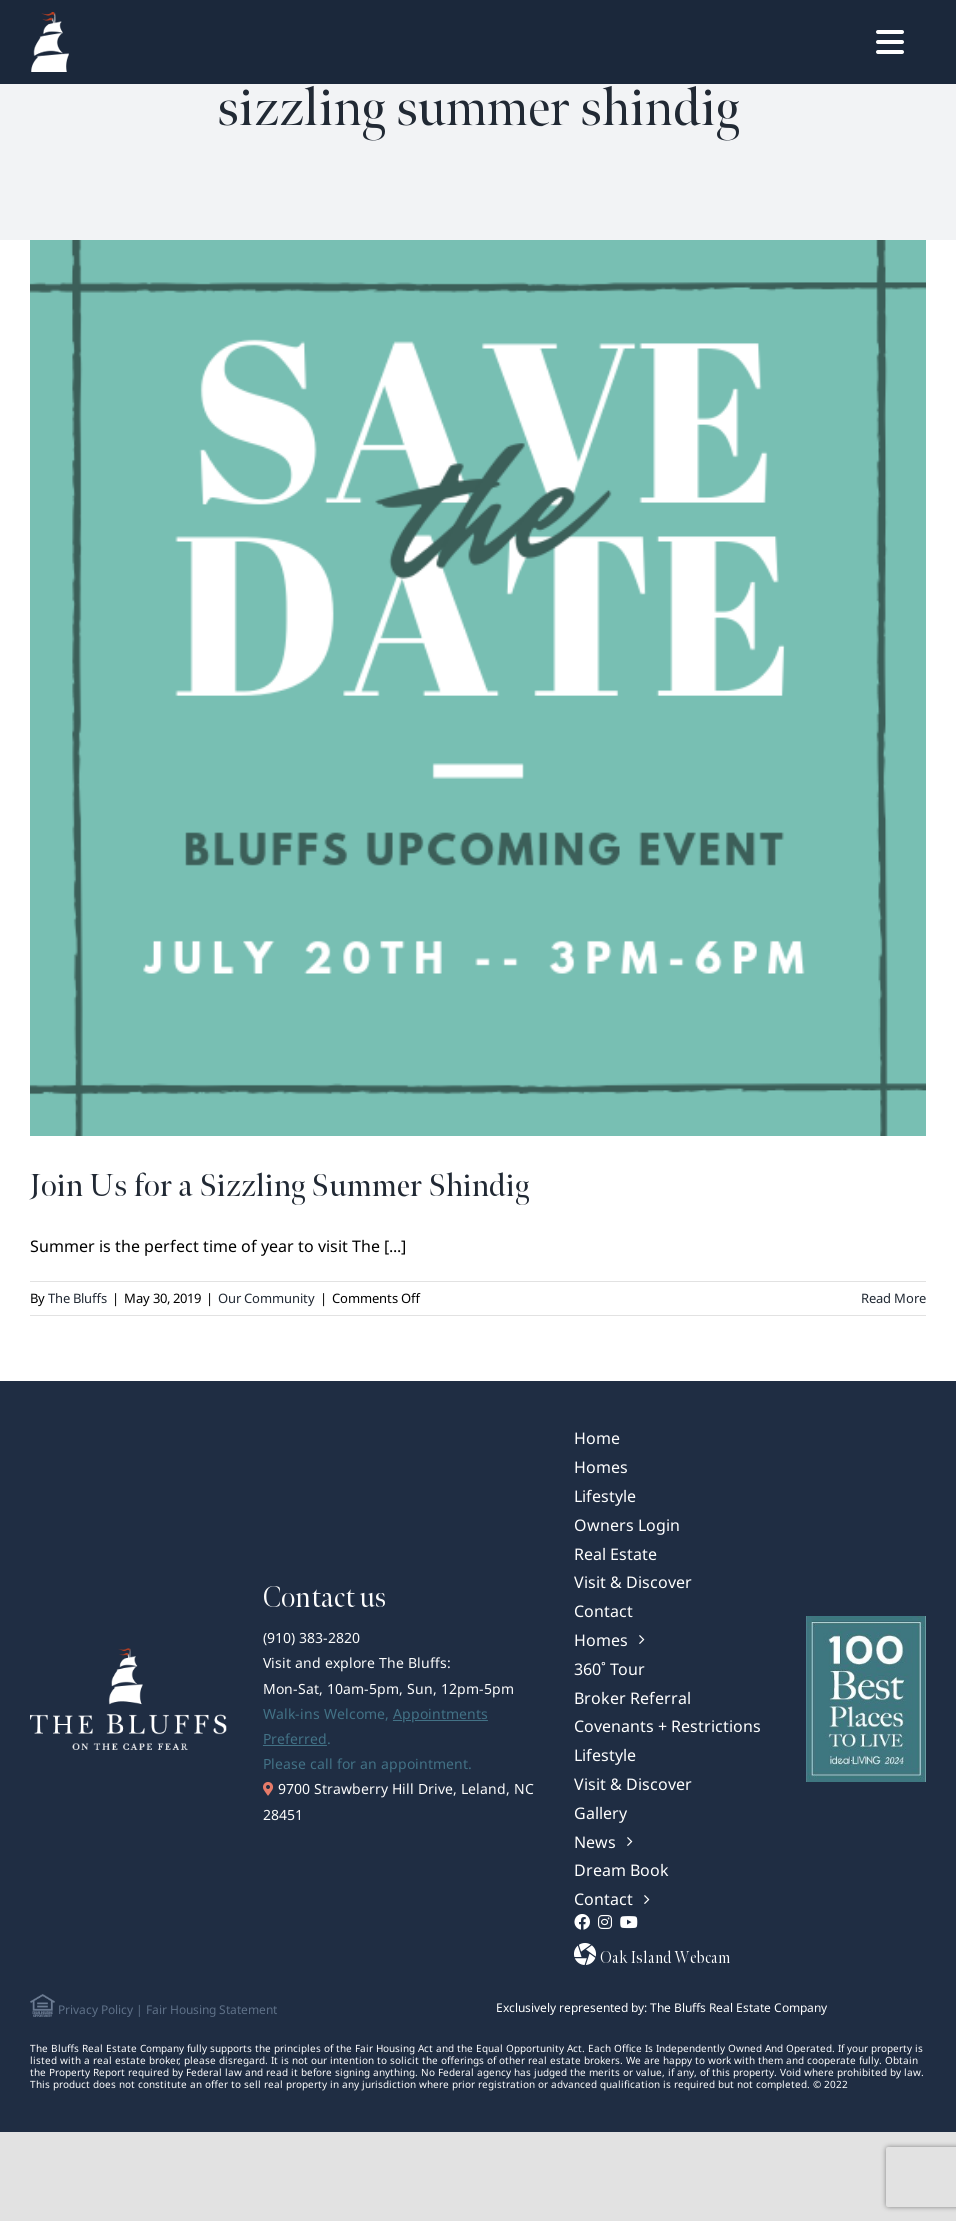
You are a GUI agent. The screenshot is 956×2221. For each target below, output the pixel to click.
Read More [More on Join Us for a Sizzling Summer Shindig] (893, 1298)
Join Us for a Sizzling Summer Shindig (279, 1186)
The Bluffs (77, 1298)
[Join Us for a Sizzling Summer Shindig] (478, 688)
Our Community (266, 1298)
